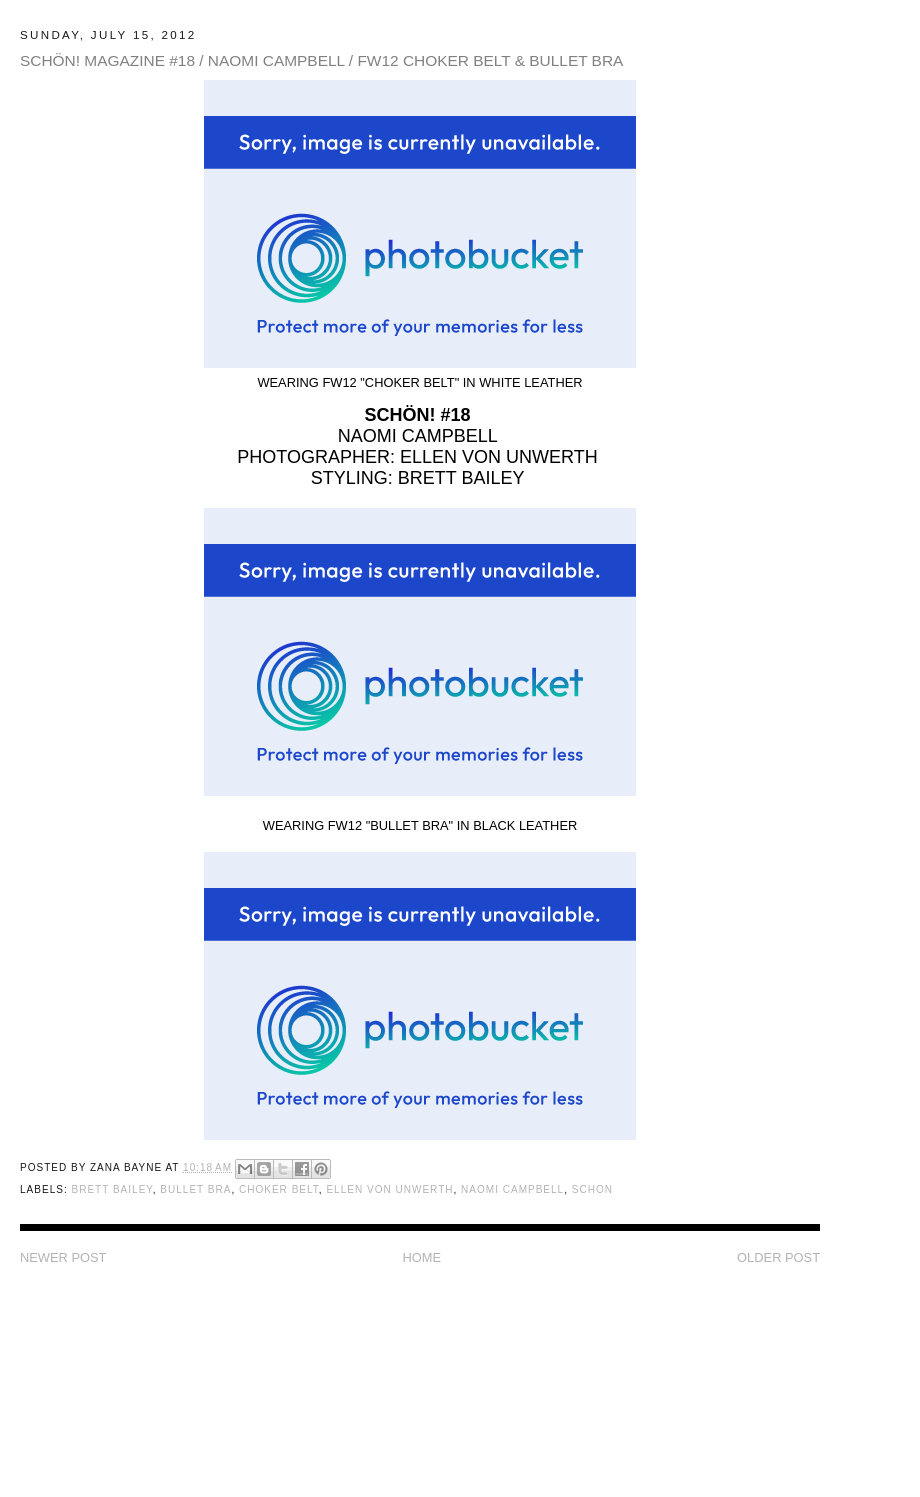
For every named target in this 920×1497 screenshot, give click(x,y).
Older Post (778, 1257)
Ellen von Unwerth (389, 1189)
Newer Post (63, 1257)
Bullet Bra (195, 1189)
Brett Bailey (111, 1189)
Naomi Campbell (512, 1189)
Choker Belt (279, 1189)
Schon (592, 1189)
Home (421, 1257)
